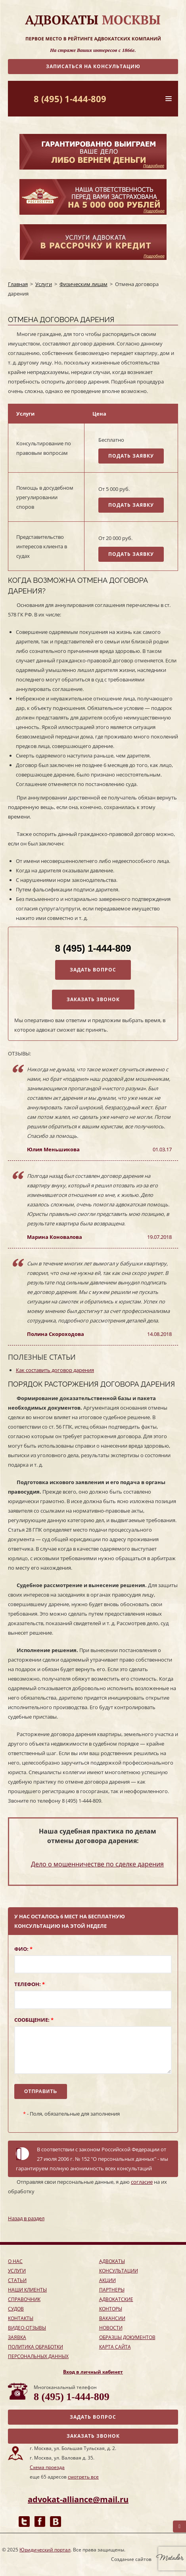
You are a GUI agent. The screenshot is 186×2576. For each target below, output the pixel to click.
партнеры (112, 2289)
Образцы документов (127, 2337)
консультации (118, 2270)
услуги (17, 2270)
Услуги (43, 284)
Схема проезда (47, 2467)
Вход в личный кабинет (93, 2371)
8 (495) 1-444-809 (70, 99)
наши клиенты (27, 2289)
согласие (142, 2181)
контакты (20, 2318)
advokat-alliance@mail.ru (78, 2499)
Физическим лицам (83, 284)
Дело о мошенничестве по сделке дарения (97, 1864)
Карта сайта (115, 2346)
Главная (18, 284)
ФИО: (23, 1948)
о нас (15, 2261)
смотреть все (83, 2476)
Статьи (17, 2280)
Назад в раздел (26, 2218)
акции (107, 2280)
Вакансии (112, 2318)
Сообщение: (34, 2019)
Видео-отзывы (27, 2327)
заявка (17, 2337)
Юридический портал (45, 2549)
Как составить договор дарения (55, 1370)
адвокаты (112, 2261)
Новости (111, 2327)
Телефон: (29, 1984)
